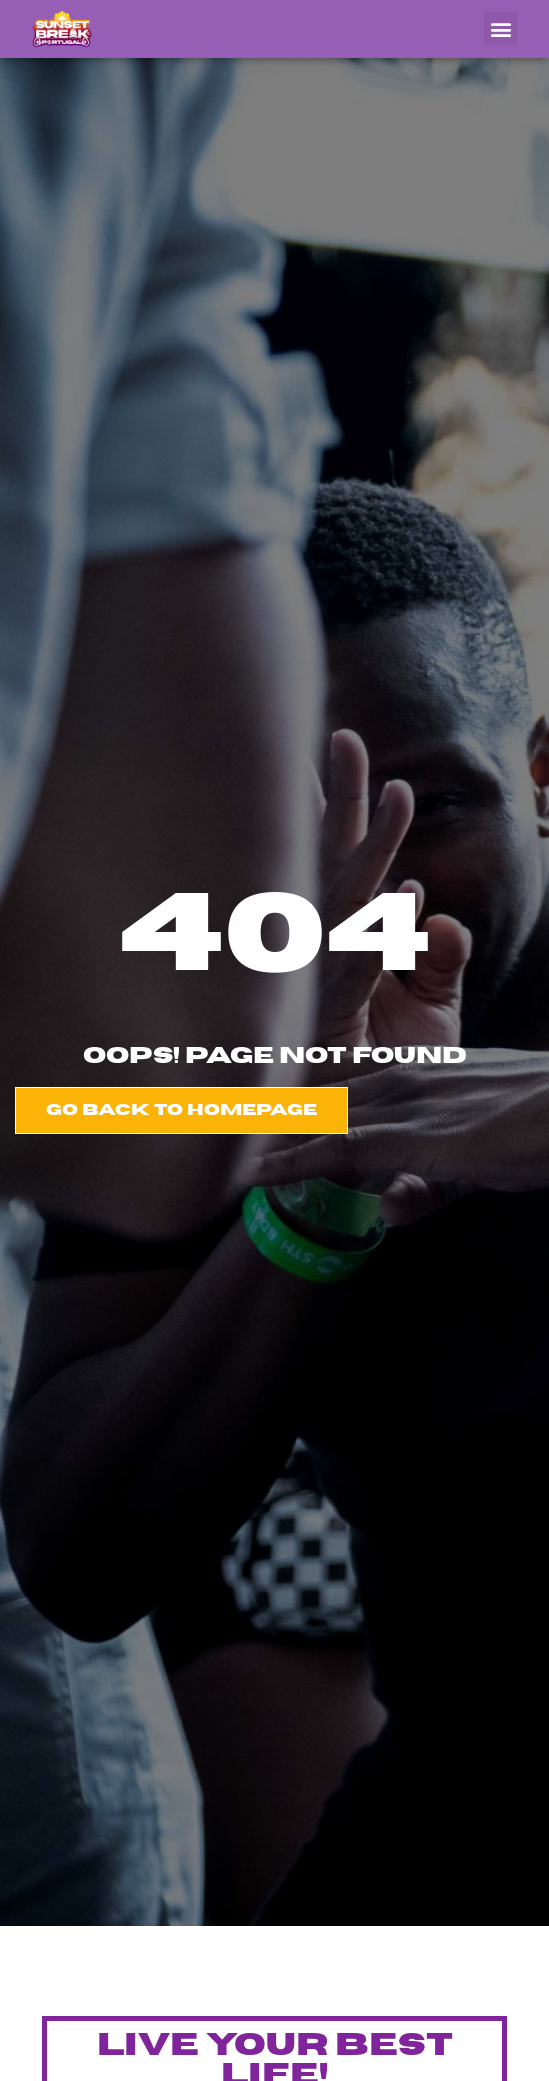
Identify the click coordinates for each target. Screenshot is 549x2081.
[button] (500, 28)
